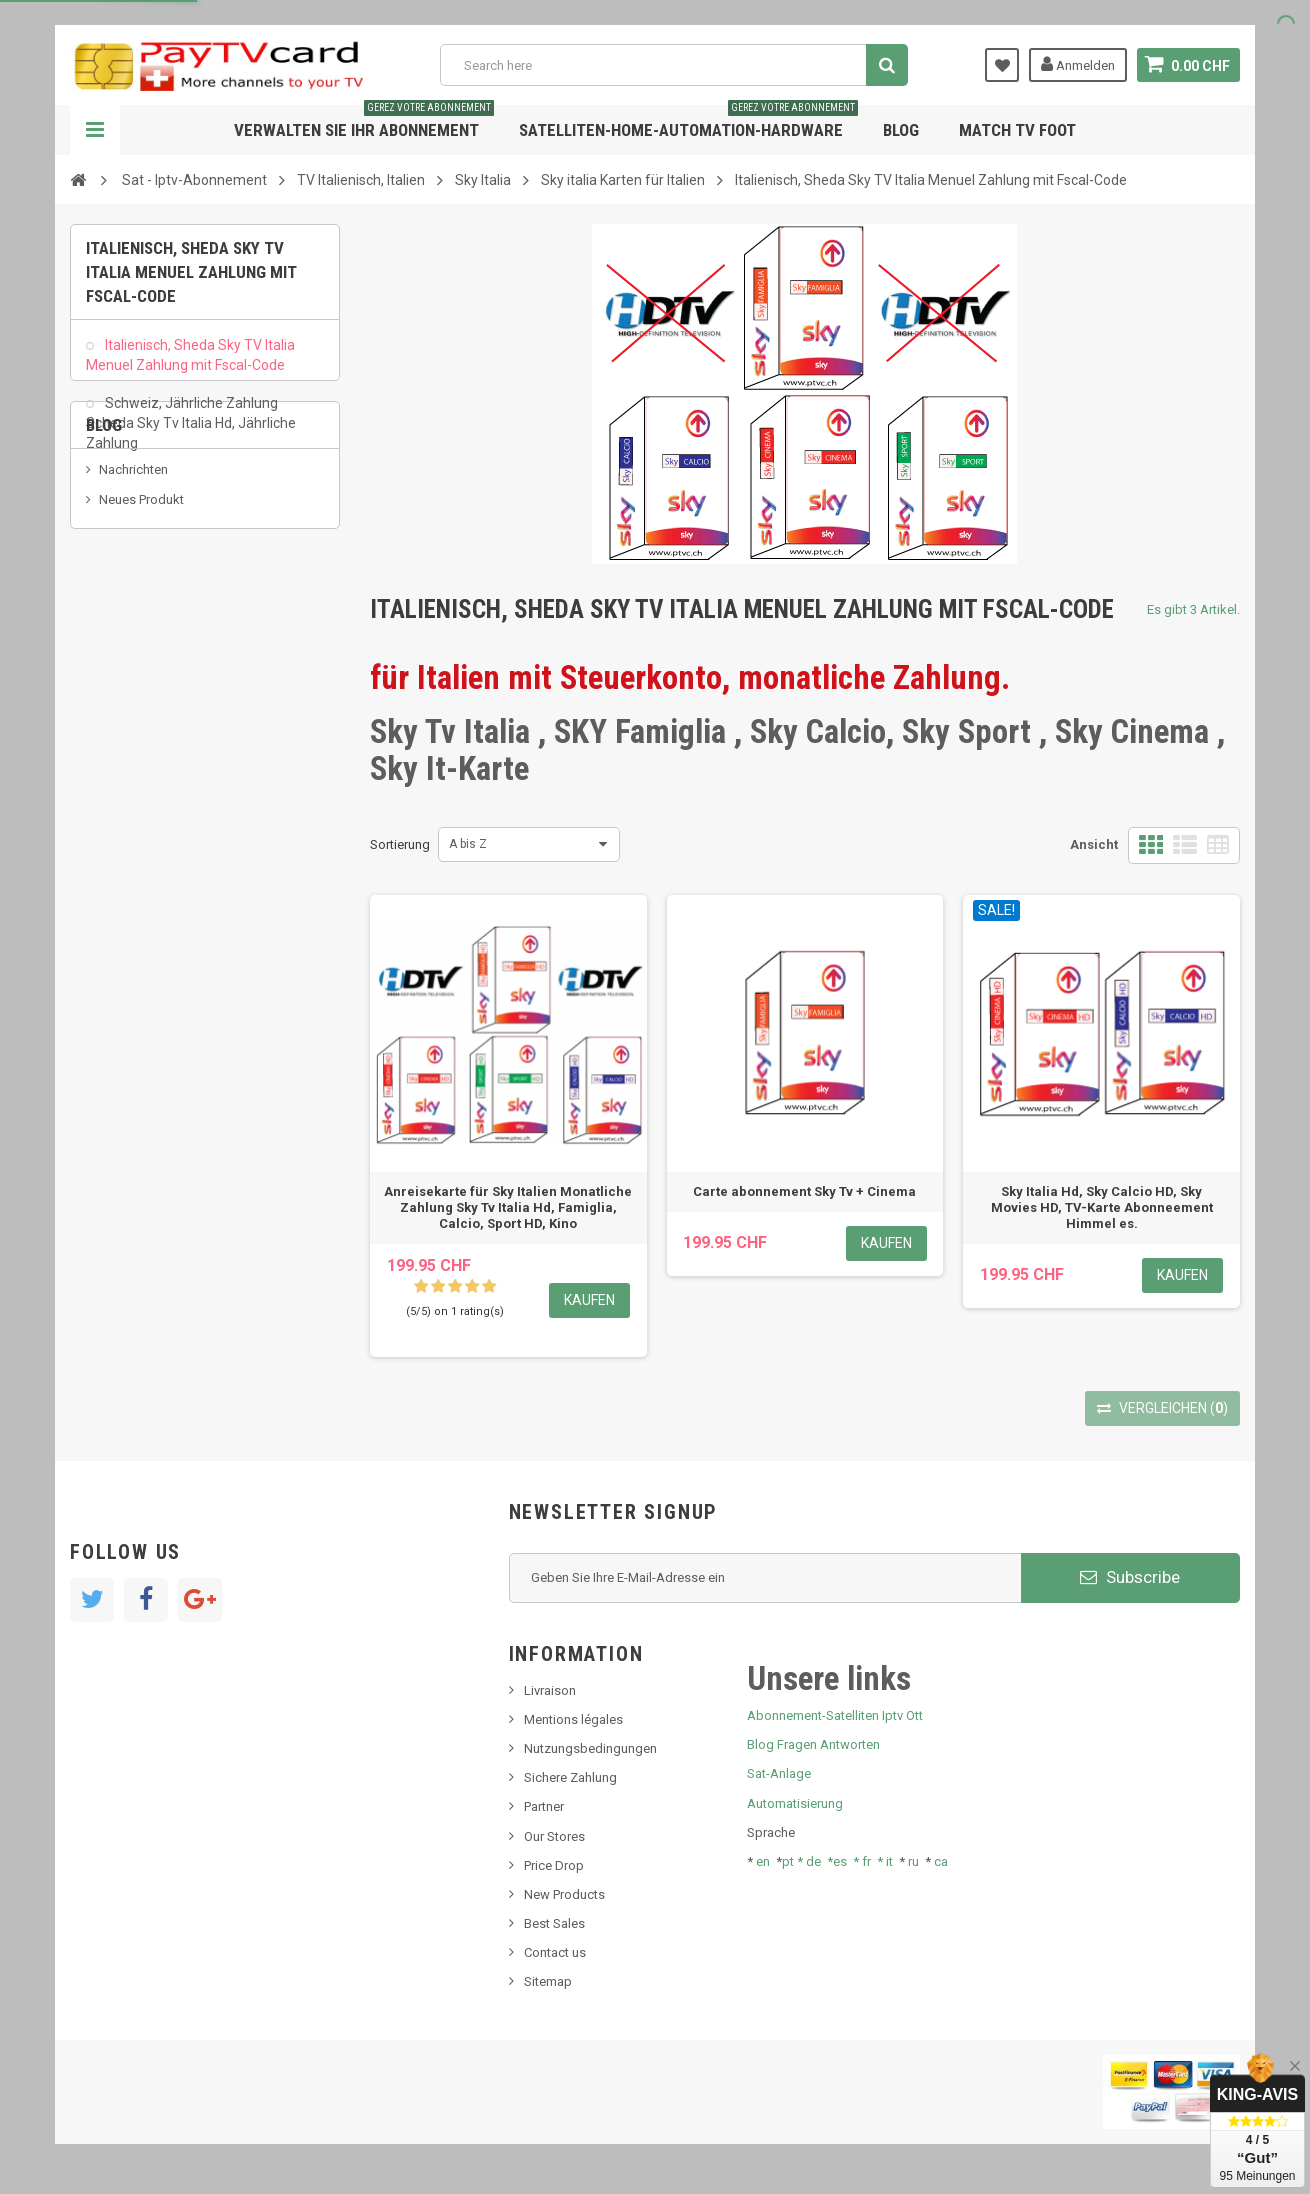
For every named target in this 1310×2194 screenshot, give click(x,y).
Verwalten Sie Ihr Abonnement (364, 122)
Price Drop (554, 1865)
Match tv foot (1017, 130)
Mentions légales (573, 1719)
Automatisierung (795, 1803)
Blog (901, 130)
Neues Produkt (141, 615)
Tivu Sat (121, 705)
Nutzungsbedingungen (590, 1748)
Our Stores (554, 1836)
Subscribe (1130, 1577)
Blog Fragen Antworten (813, 1744)
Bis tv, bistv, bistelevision (170, 675)
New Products (564, 1894)
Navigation (95, 130)
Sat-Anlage (779, 1773)
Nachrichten (133, 585)
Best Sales (554, 1923)
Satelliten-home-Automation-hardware (688, 122)
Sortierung (400, 844)
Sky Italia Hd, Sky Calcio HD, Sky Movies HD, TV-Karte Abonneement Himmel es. (1102, 1207)
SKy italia (125, 645)
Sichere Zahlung (570, 1777)
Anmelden (1078, 64)
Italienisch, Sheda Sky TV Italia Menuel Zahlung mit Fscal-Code (190, 364)
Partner (544, 1806)
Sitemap (548, 1981)
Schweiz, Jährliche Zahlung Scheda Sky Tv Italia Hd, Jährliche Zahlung (191, 432)
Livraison (550, 1690)
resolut (119, 736)
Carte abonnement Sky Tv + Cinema (804, 1191)
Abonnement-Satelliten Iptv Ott (835, 1715)
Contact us (555, 1952)
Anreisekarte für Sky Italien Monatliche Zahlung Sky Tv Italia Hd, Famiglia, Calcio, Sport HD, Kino (508, 1207)
